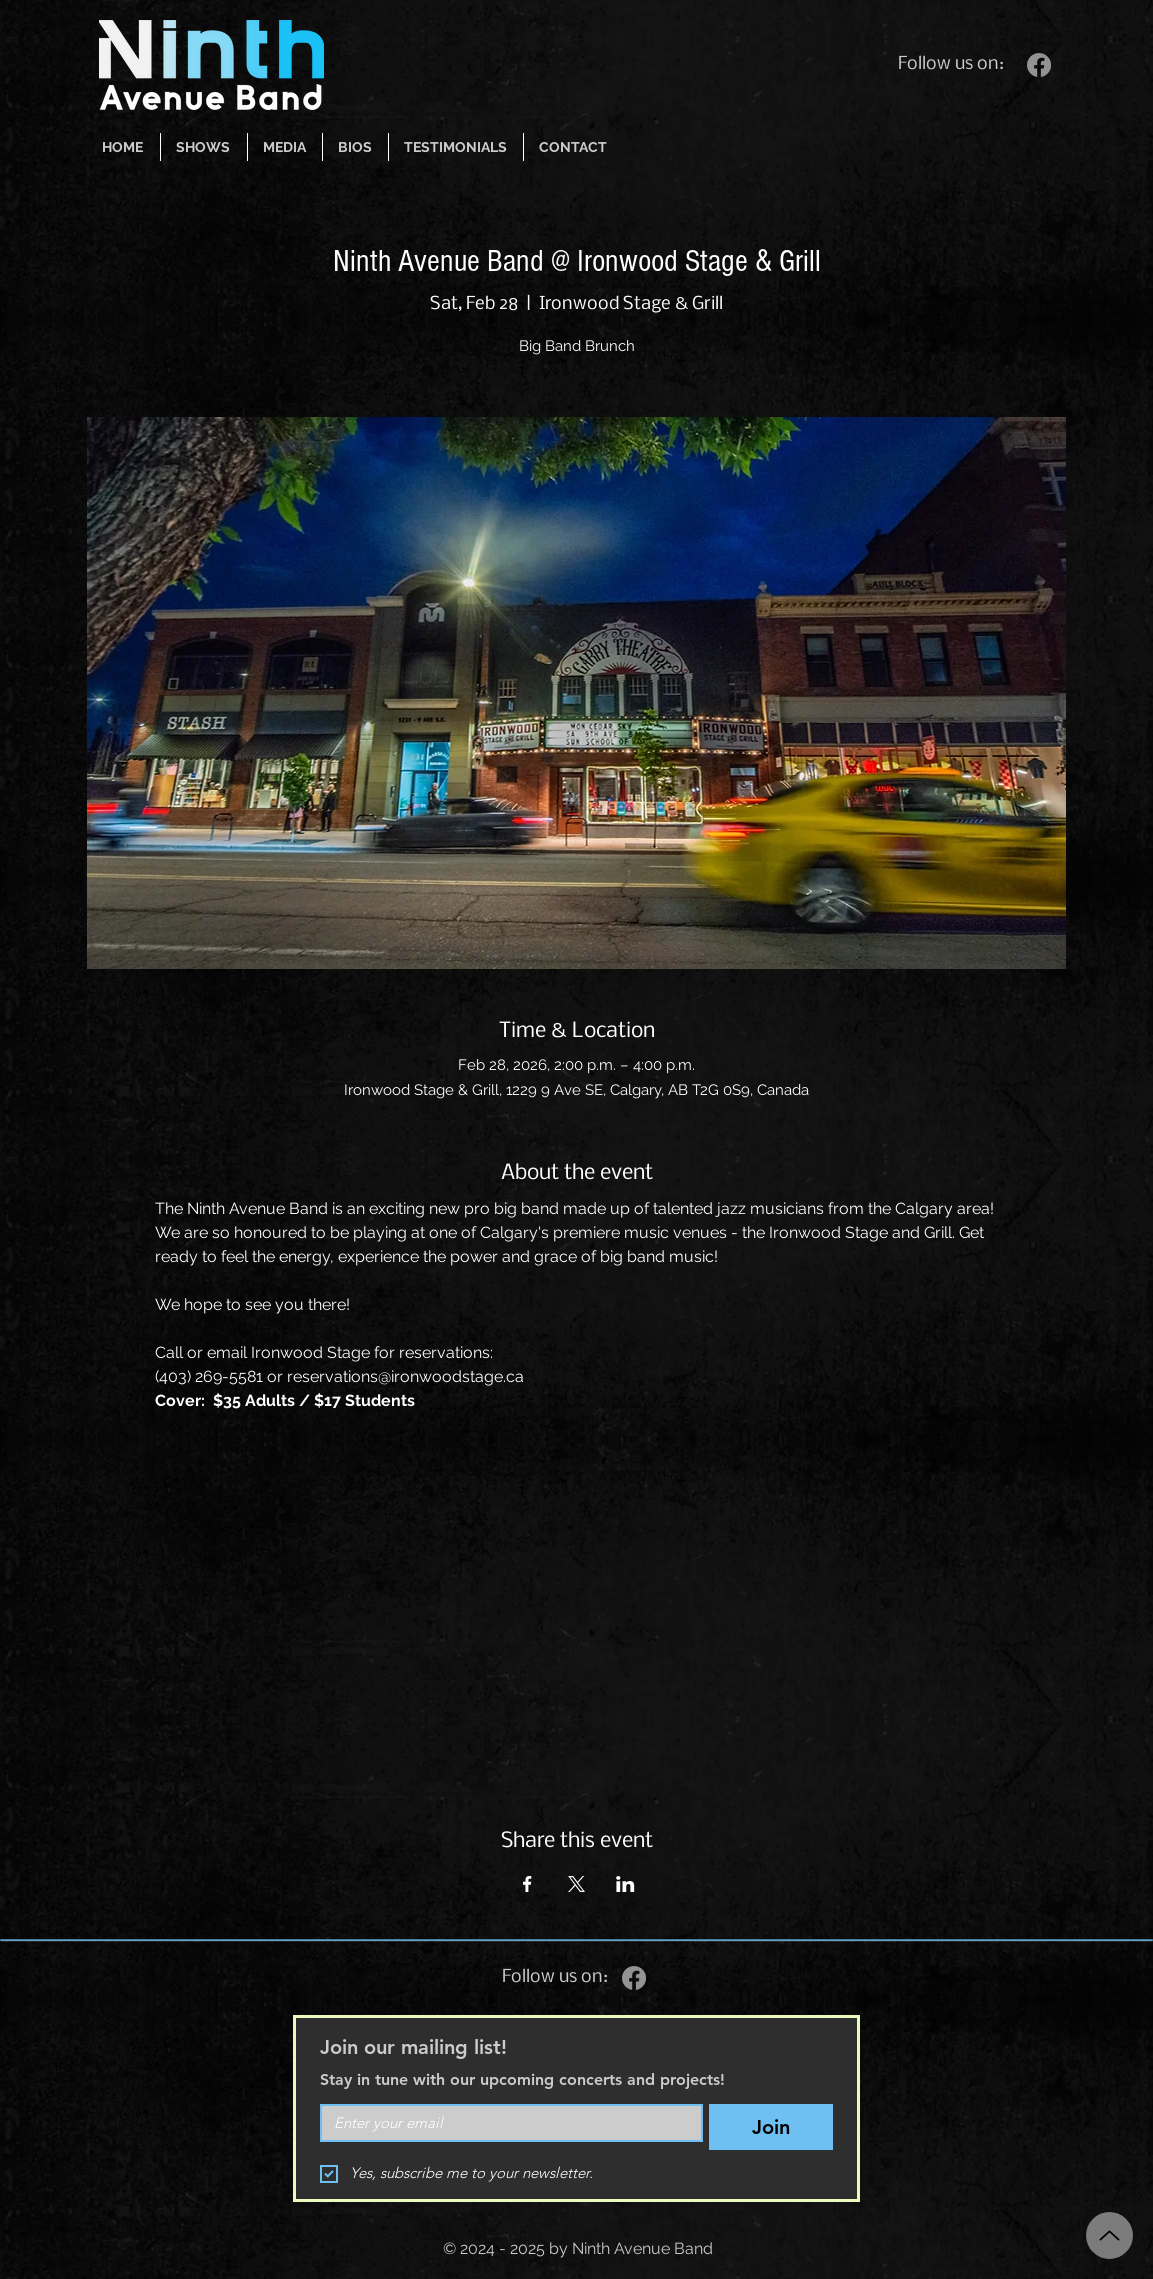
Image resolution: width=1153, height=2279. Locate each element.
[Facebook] (1039, 65)
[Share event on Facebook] (527, 1884)
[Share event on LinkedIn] (625, 1884)
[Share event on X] (576, 1884)
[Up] (1109, 2235)
